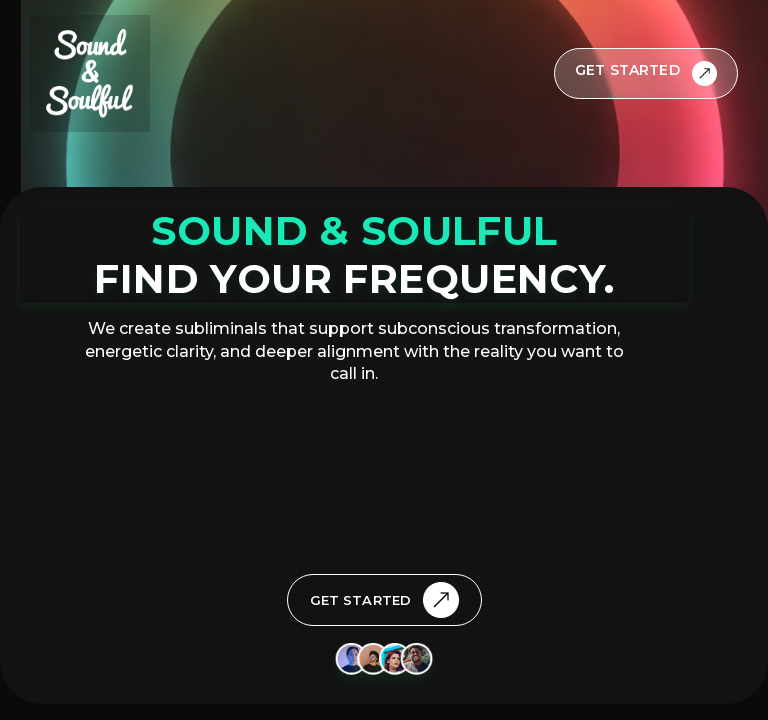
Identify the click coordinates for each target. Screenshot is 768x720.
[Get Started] (646, 73)
